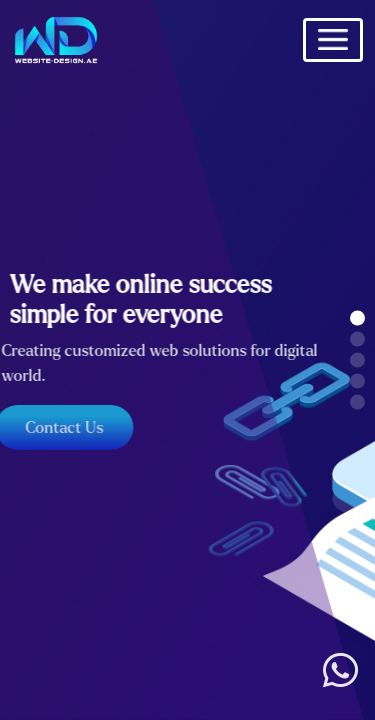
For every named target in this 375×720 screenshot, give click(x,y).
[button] (357, 318)
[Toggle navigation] (333, 40)
